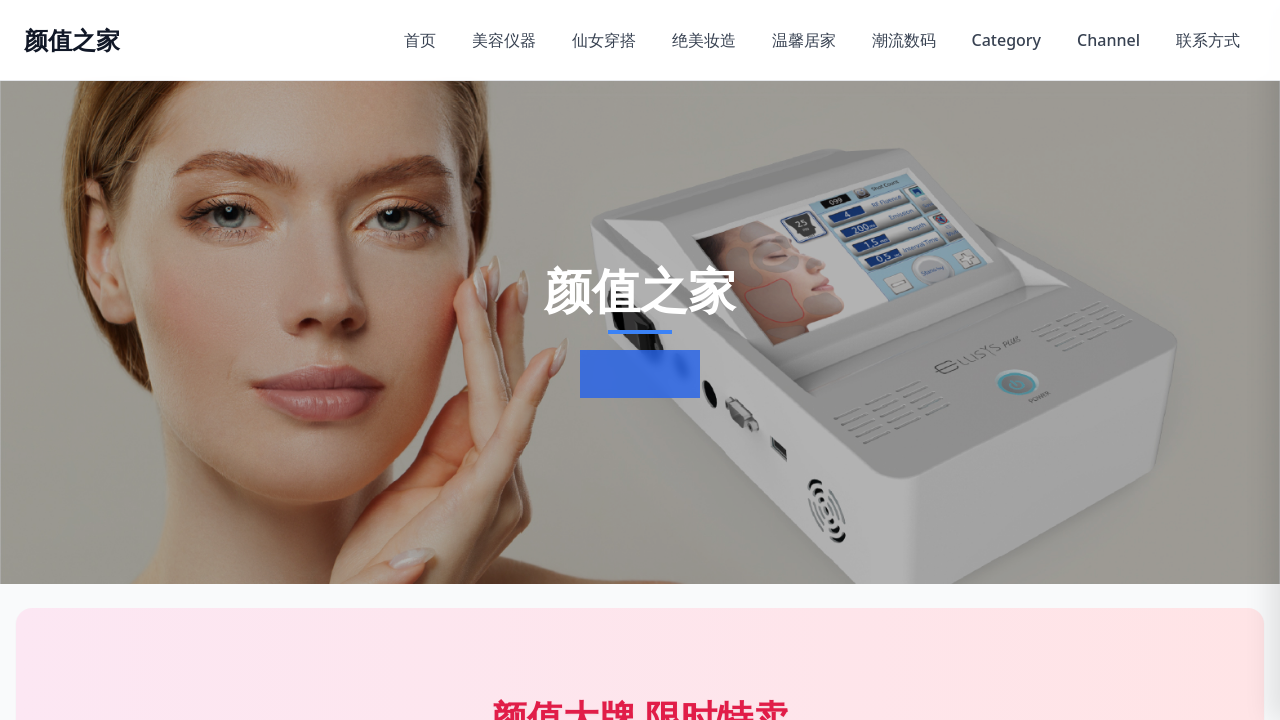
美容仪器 (504, 40)
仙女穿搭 (604, 40)
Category (1007, 40)
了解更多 (636, 374)
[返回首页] (72, 40)
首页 (420, 40)
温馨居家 (804, 40)
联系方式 (1208, 40)
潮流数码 (904, 40)
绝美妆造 (704, 40)
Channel (1108, 40)
